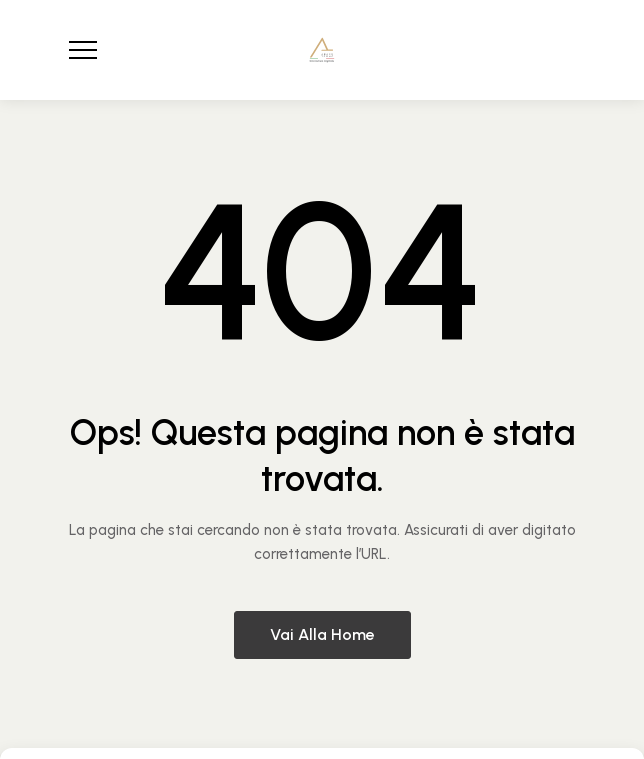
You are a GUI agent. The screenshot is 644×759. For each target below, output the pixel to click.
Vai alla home (322, 634)
